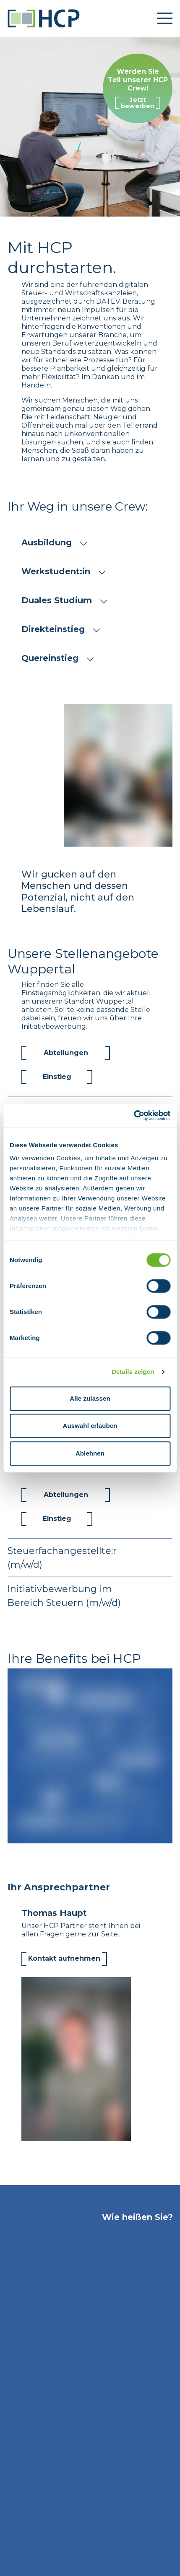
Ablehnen (90, 1453)
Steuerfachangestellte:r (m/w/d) (90, 1557)
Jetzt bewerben (137, 103)
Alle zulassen (90, 1398)
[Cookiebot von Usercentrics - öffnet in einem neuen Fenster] (133, 1115)
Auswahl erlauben (90, 1425)
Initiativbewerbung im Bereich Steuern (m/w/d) (90, 1595)
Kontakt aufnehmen (64, 1958)
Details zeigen (133, 1371)
